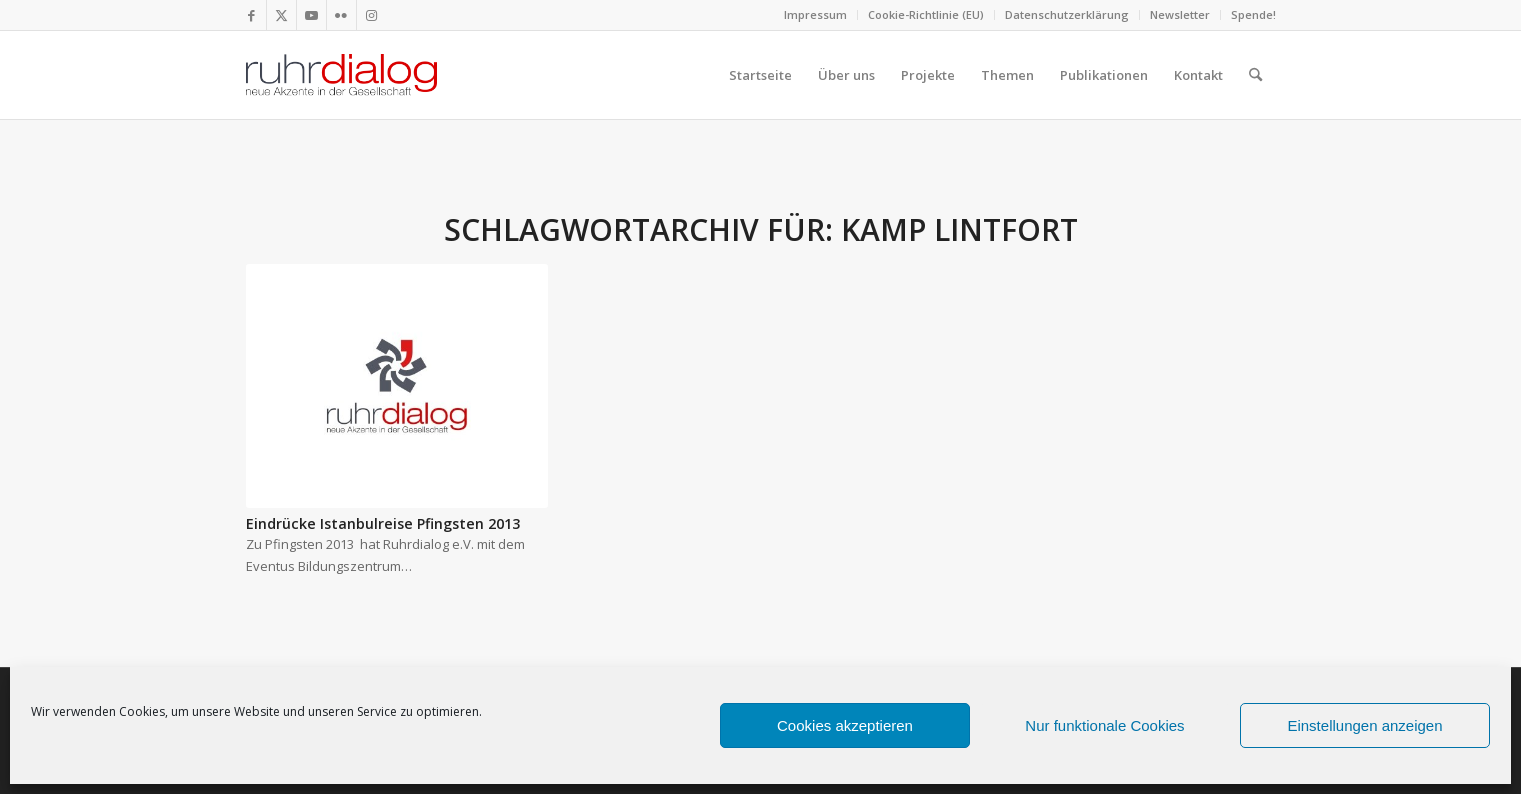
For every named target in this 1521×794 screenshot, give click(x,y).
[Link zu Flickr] (341, 15)
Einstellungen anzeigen (1364, 725)
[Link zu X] (281, 15)
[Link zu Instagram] (372, 15)
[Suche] (1255, 75)
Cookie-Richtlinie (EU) (926, 14)
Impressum (815, 14)
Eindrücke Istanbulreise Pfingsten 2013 (383, 523)
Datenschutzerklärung (1067, 14)
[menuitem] (816, 15)
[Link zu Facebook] (251, 15)
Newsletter (1180, 14)
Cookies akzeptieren (845, 725)
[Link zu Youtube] (311, 15)
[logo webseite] (342, 75)
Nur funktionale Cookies (1104, 725)
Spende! (1253, 14)
